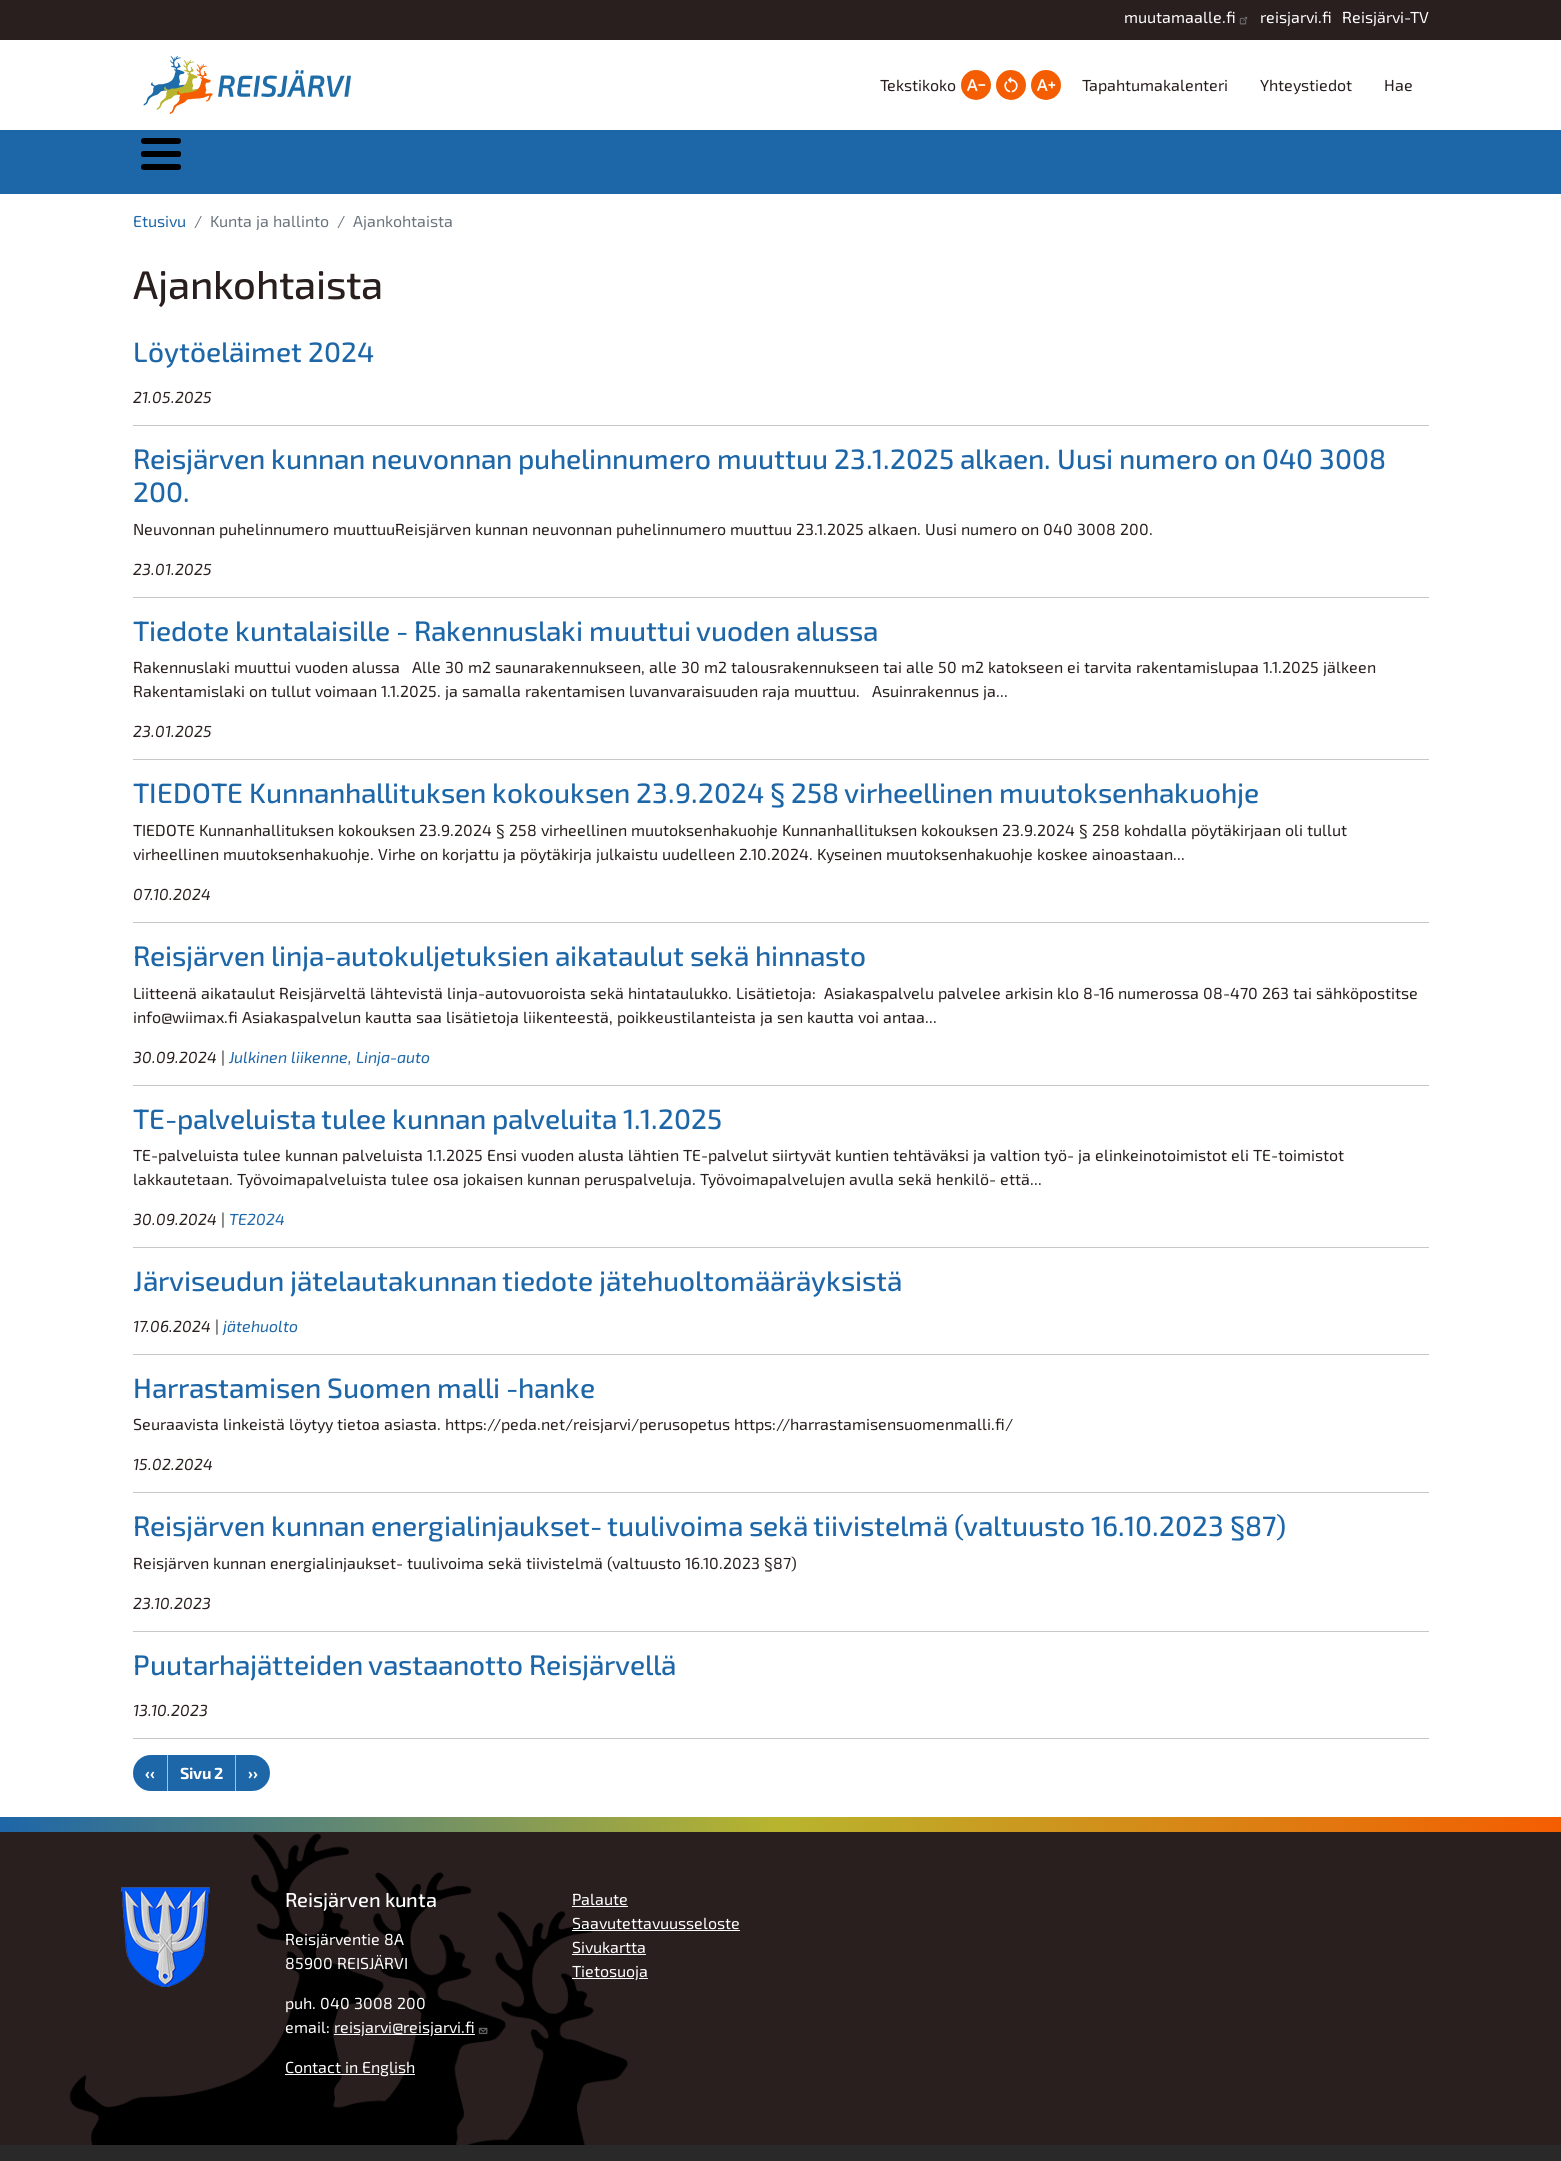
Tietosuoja (610, 1986)
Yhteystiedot (1306, 84)
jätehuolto (260, 1341)
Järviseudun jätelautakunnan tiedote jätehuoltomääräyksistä (517, 1296)
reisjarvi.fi (1296, 16)
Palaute (600, 1914)
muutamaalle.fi (1180, 16)
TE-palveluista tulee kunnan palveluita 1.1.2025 (427, 1134)
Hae (1398, 84)
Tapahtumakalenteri (1155, 84)
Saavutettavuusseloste (656, 1938)
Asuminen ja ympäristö (558, 169)
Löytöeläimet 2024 (253, 367)
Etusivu (159, 236)
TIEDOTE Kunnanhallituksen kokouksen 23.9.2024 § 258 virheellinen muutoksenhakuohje (696, 808)
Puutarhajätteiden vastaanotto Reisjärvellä (404, 1680)
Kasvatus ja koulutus (758, 169)
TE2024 (257, 1234)
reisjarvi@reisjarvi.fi (404, 2042)
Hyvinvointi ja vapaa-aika (960, 169)
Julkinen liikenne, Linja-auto (329, 1072)
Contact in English (350, 2082)
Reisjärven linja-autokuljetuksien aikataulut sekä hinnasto (499, 971)
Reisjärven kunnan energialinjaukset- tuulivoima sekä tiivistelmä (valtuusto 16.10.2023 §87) (709, 1541)
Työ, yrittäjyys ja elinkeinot (1161, 169)
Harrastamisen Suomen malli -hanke (364, 1403)
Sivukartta (609, 1962)
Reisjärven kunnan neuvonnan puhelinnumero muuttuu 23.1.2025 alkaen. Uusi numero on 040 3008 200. (759, 491)
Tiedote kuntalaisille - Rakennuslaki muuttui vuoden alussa (505, 646)
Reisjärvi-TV (1385, 16)
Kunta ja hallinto (354, 169)
